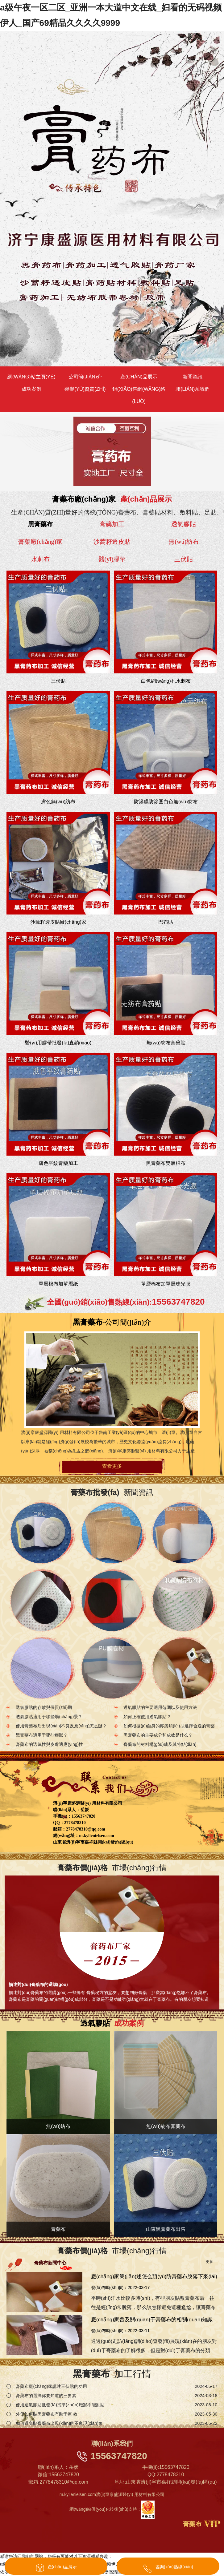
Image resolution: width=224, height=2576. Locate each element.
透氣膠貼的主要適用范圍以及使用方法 (160, 1707)
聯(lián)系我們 (192, 389)
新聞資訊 (192, 376)
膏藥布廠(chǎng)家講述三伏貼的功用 (51, 2386)
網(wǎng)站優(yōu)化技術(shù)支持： (112, 2509)
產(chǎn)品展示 (138, 376)
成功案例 (31, 389)
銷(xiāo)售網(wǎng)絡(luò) (139, 395)
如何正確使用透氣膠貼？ (147, 1716)
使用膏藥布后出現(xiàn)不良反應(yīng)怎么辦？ (61, 1726)
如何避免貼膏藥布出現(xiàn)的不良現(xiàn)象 (59, 2423)
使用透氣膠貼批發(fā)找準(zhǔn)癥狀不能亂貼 (60, 2404)
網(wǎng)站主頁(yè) (31, 376)
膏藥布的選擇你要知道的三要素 (46, 2395)
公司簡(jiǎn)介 (85, 376)
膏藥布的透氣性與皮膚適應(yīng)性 (49, 1744)
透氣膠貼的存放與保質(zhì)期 (44, 1707)
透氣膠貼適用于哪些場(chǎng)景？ (49, 1716)
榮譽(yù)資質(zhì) (85, 389)
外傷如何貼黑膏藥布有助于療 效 (46, 2414)
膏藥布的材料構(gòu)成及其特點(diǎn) (160, 1744)
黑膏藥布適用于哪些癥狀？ (42, 1735)
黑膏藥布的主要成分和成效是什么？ (158, 1735)
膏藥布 (192, 2524)
